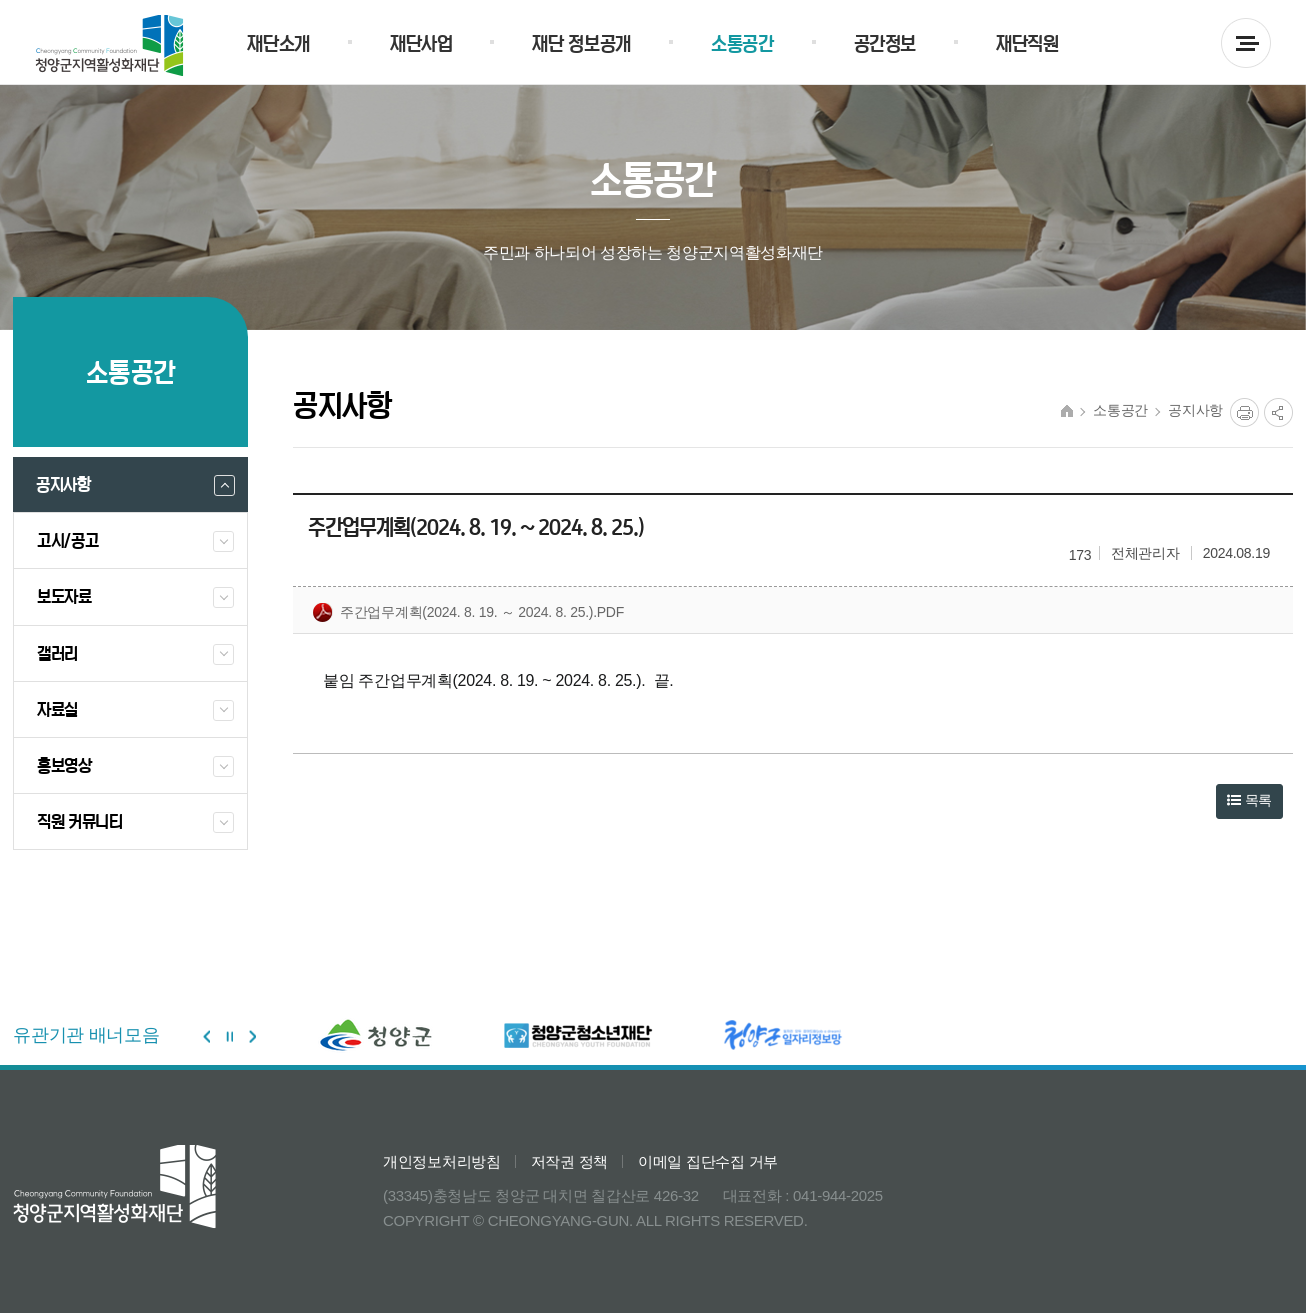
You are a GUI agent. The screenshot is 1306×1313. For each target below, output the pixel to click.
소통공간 (1120, 410)
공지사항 (1195, 410)
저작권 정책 (569, 1161)
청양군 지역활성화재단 (109, 46)
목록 (1249, 800)
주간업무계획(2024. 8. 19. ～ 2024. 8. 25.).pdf (468, 613)
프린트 (1244, 412)
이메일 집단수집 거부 (708, 1161)
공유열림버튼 (1278, 412)
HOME (1067, 411)
